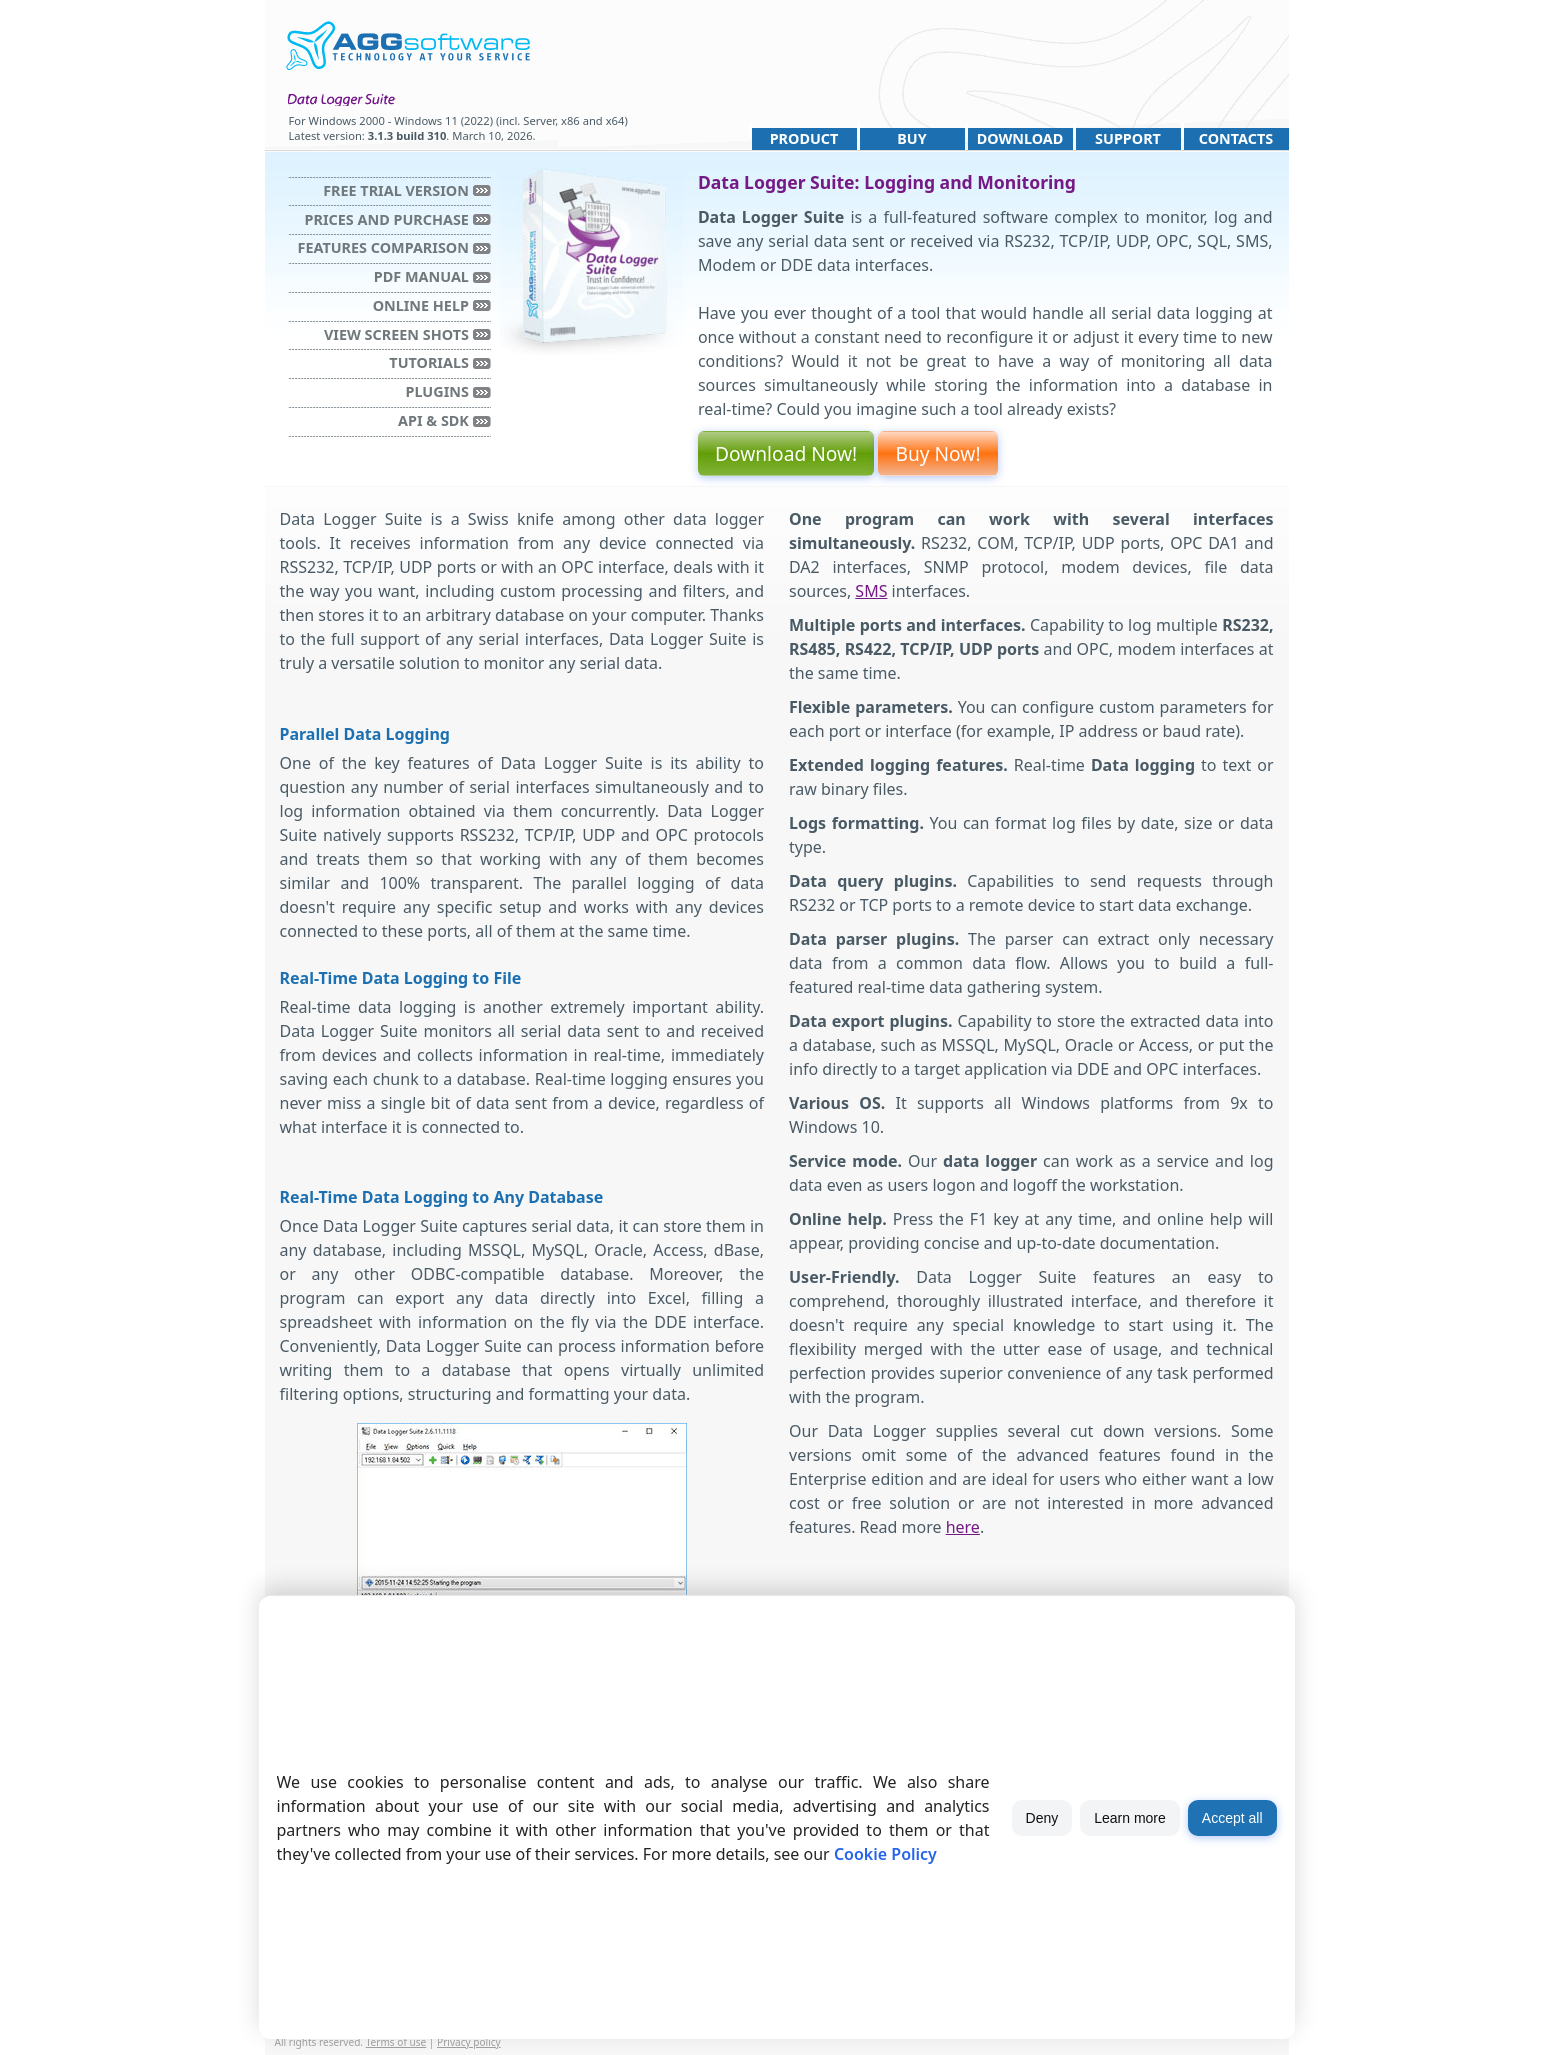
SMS (871, 591)
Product (804, 138)
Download (1020, 138)
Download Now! (786, 453)
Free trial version (396, 190)
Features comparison (383, 247)
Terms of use (396, 2042)
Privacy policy (469, 2042)
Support (1128, 138)
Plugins (437, 391)
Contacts (1236, 138)
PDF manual (421, 276)
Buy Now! (937, 453)
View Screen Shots (396, 334)
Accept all (1232, 1818)
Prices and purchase (387, 219)
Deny (1042, 1818)
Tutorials (429, 362)
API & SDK (433, 420)
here (963, 1527)
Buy (911, 138)
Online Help (421, 305)
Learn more (1130, 1818)
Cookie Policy (885, 1854)
